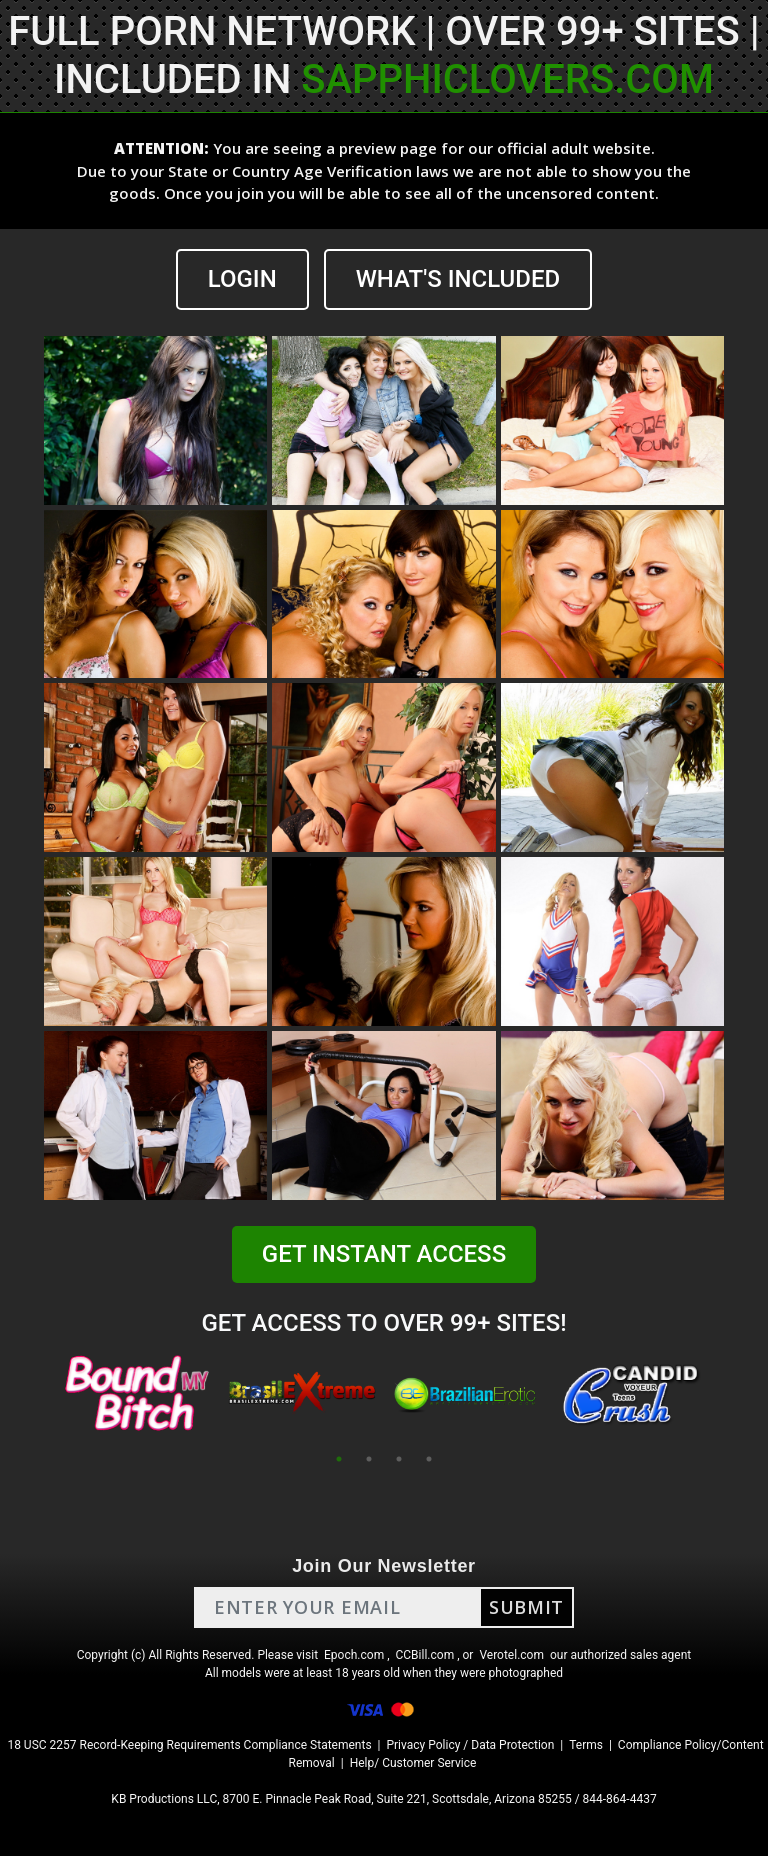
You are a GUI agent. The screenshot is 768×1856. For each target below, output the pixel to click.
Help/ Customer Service (413, 1763)
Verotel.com (511, 1655)
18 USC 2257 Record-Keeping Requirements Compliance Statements (189, 1745)
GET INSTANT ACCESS (384, 1254)
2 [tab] (369, 1459)
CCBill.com (425, 1655)
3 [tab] (399, 1459)
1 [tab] (339, 1459)
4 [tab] (429, 1459)
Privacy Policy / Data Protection (470, 1745)
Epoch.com (354, 1655)
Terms (586, 1745)
